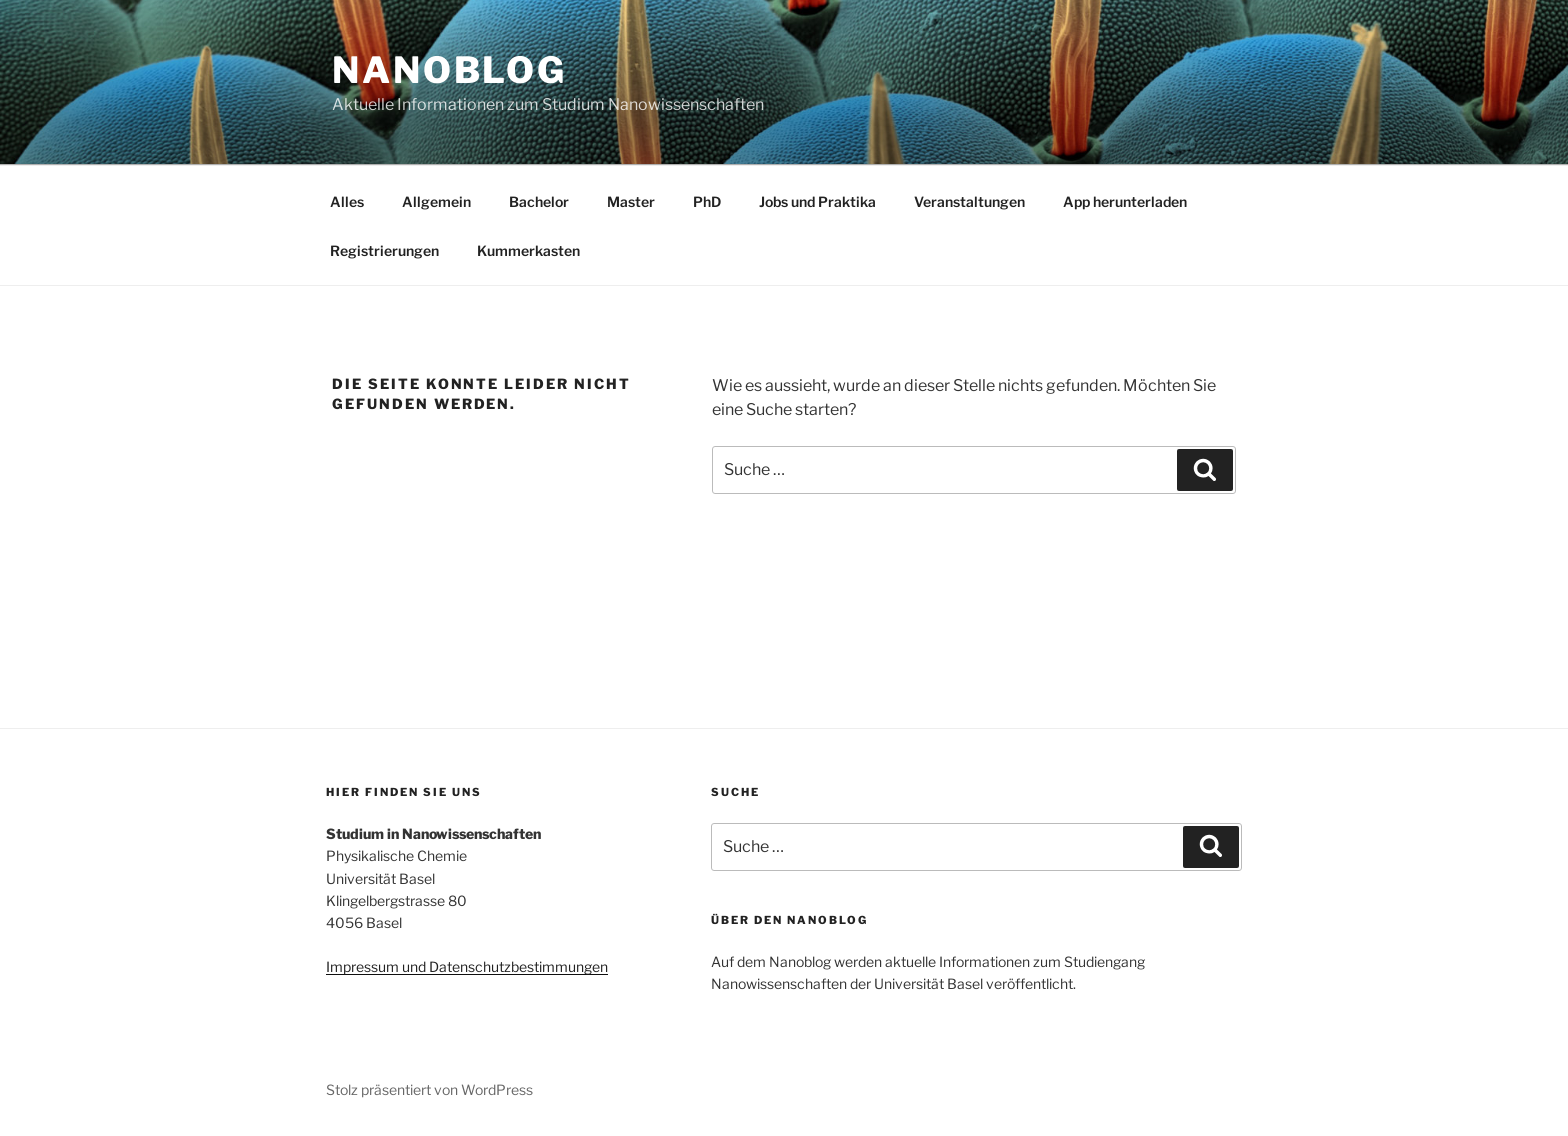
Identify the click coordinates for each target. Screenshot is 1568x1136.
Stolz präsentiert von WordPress (429, 1089)
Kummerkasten (528, 250)
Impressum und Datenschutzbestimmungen (467, 966)
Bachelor (539, 201)
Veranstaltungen (969, 201)
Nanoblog (449, 70)
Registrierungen (384, 250)
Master (631, 201)
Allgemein (436, 201)
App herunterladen (1125, 201)
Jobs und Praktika (817, 201)
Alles (347, 201)
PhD (707, 201)
